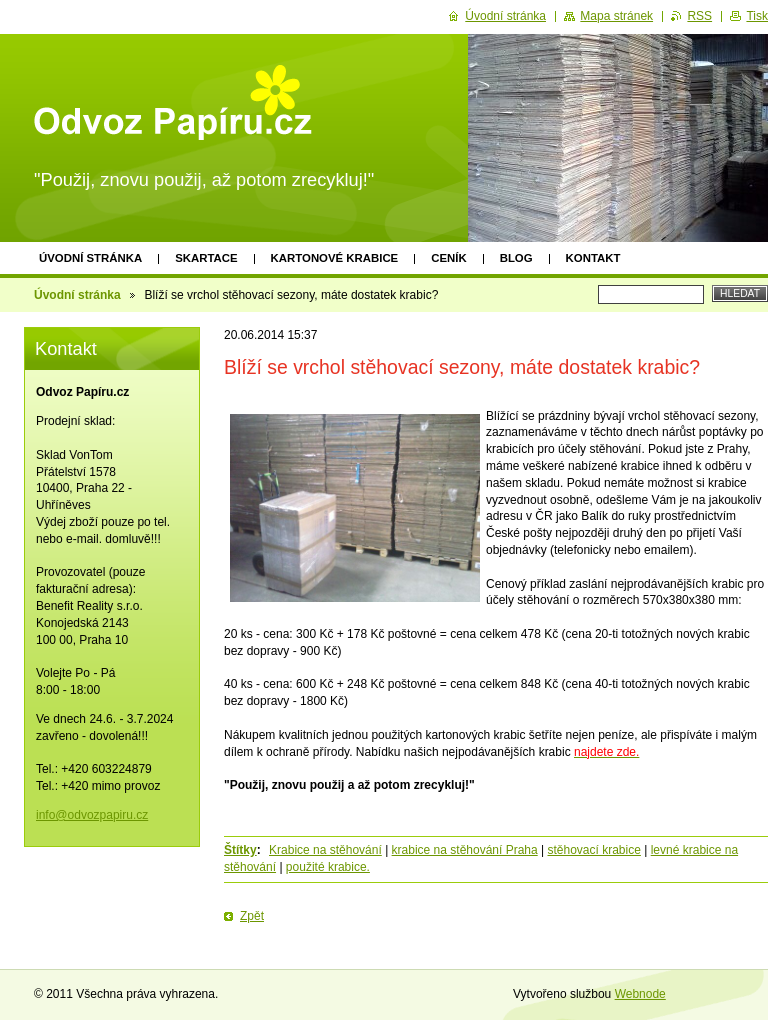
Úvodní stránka (90, 258)
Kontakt (593, 258)
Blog (516, 258)
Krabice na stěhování (325, 850)
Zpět (252, 916)
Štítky (240, 850)
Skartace (206, 258)
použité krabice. (328, 867)
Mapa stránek (616, 16)
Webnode (640, 994)
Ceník (448, 258)
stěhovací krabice (594, 850)
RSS (699, 16)
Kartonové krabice (335, 258)
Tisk (757, 16)
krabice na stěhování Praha (465, 850)
